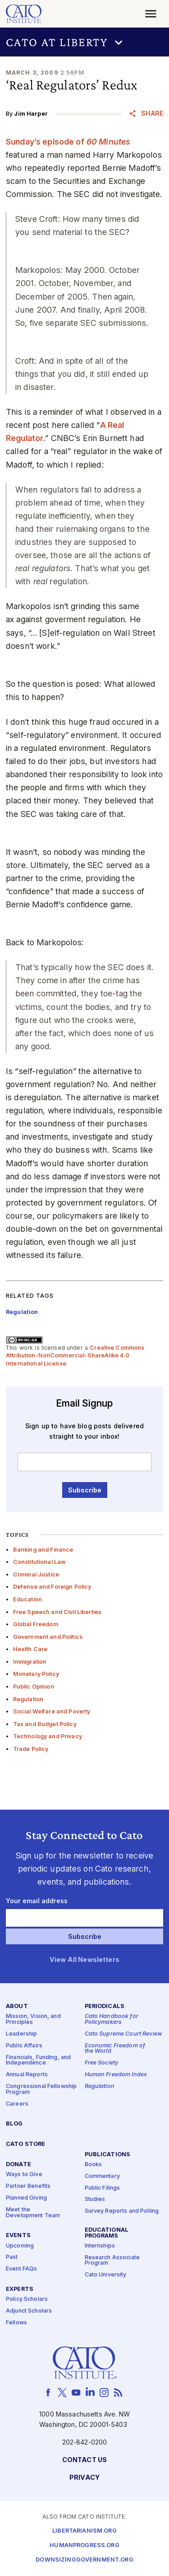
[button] (84, 42)
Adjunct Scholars (29, 2311)
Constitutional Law (39, 1561)
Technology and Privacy (47, 1736)
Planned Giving (26, 2198)
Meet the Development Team (33, 2213)
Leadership (21, 2034)
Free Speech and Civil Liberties (57, 1612)
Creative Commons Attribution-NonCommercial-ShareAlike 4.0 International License (75, 1355)
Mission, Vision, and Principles (33, 2020)
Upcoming (20, 2246)
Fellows (16, 2323)
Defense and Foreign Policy (52, 1586)
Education (27, 1599)
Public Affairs (24, 2046)
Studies (95, 2200)
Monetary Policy (36, 1673)
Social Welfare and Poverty (52, 1711)
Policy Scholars (27, 2300)
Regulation (28, 1699)
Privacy (84, 2477)
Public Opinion (33, 1686)
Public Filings (102, 2188)
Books (93, 2165)
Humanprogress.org (84, 2545)
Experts (19, 2289)
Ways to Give (24, 2175)
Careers (17, 2104)
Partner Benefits (28, 2186)
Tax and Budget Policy (45, 1724)
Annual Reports (27, 2075)
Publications (108, 2155)
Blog (14, 2124)
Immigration (30, 1661)
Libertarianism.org (84, 2531)
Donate (18, 2165)
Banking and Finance (43, 1549)
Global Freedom (35, 1624)
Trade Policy (31, 1748)
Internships (100, 2246)
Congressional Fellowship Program (41, 2089)
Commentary (102, 2176)
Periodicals (105, 2007)
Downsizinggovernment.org (84, 2560)
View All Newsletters (84, 1960)
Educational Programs (107, 2233)
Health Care (30, 1649)
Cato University (106, 2275)
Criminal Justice (36, 1574)
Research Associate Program (112, 2260)
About (17, 2007)
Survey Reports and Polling (122, 2212)
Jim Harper (30, 113)
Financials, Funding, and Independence (38, 2060)
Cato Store (25, 2145)
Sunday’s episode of (68, 141)
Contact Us (84, 2460)
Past (12, 2258)
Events (18, 2236)
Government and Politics (47, 1636)
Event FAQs (21, 2269)
